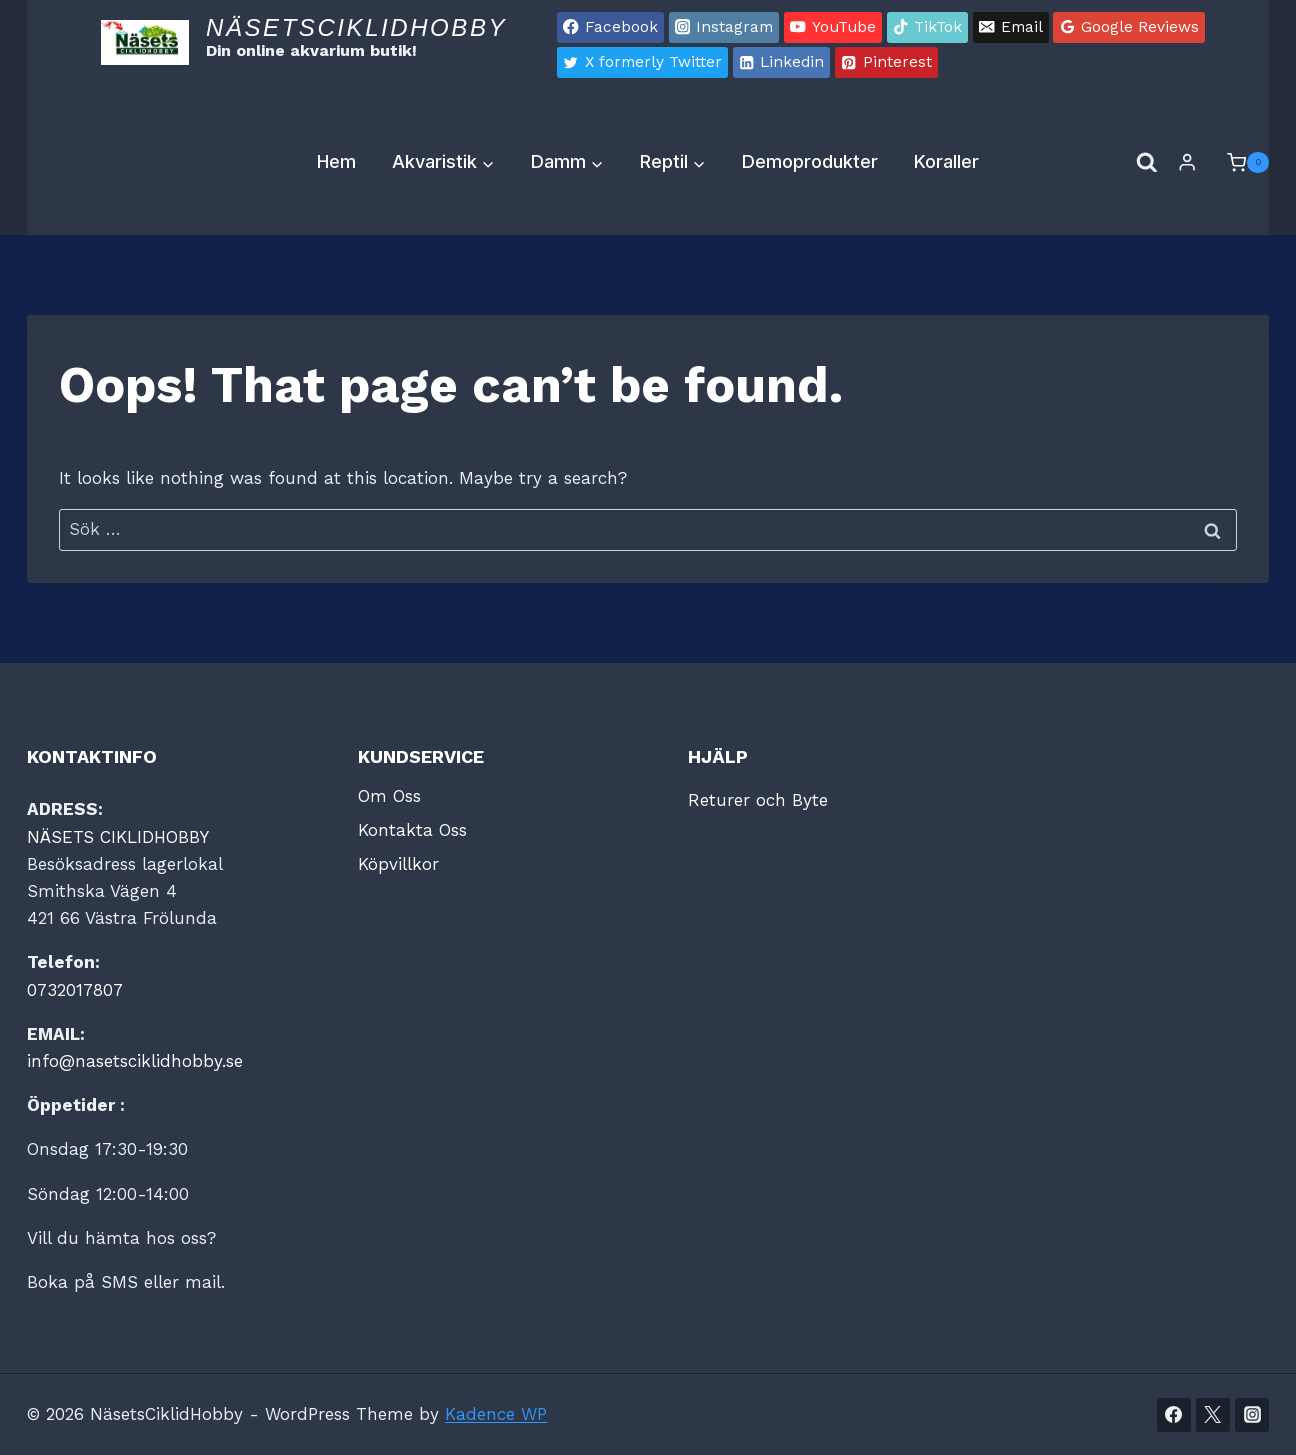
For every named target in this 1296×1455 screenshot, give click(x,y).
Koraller (946, 161)
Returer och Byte (758, 800)
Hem (336, 161)
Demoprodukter (810, 161)
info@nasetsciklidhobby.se (135, 1061)
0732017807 (75, 990)
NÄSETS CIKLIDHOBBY (118, 837)
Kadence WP (496, 1414)
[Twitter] (1213, 1415)
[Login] (1187, 162)
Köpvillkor (398, 864)
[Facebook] (1174, 1415)
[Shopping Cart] (1238, 163)
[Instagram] (1252, 1415)
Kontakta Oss (412, 830)
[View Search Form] (1147, 163)
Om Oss (389, 796)
